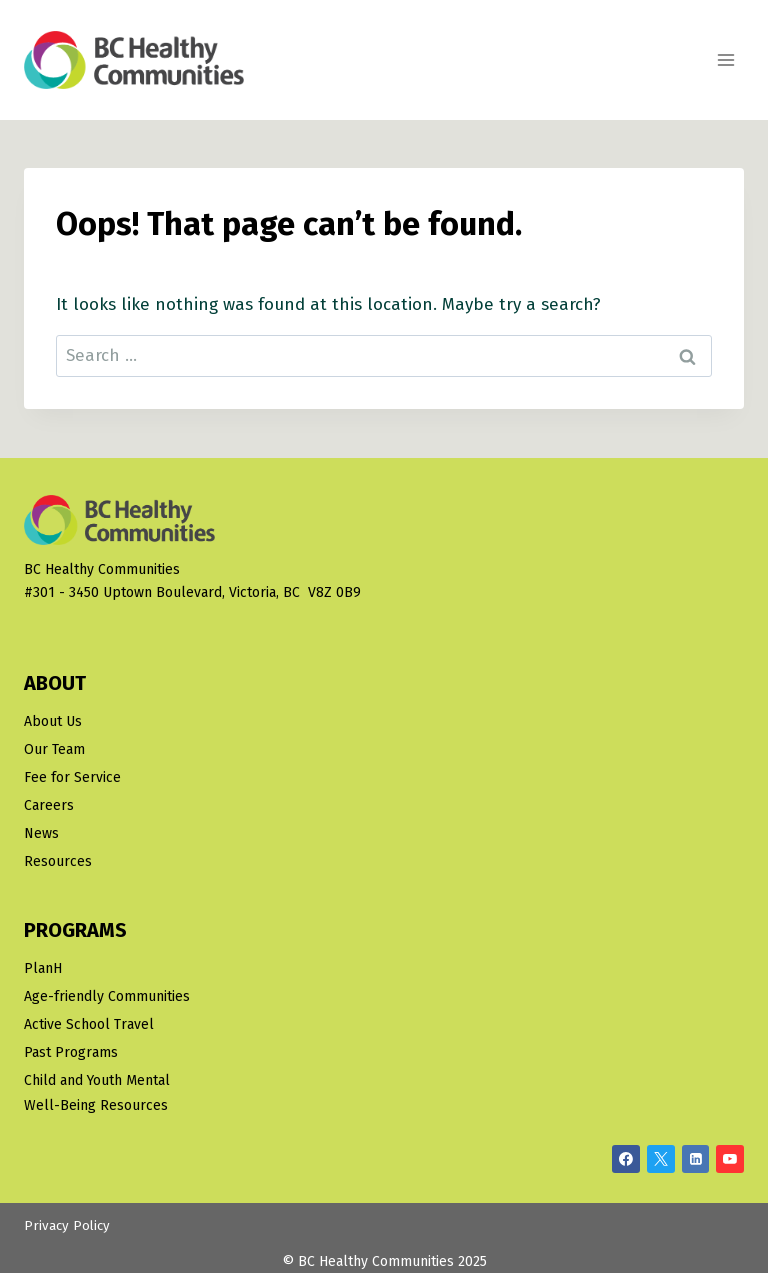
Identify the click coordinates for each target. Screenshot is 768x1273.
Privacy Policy (67, 1226)
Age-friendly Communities (107, 996)
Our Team (54, 749)
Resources (58, 861)
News (41, 833)
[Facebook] (626, 1159)
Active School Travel (89, 1024)
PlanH (43, 968)
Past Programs (71, 1052)
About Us (53, 721)
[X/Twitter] (661, 1159)
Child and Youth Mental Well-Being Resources (97, 1093)
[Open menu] (725, 59)
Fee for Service (72, 777)
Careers (49, 805)
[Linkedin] (696, 1159)
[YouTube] (730, 1159)
